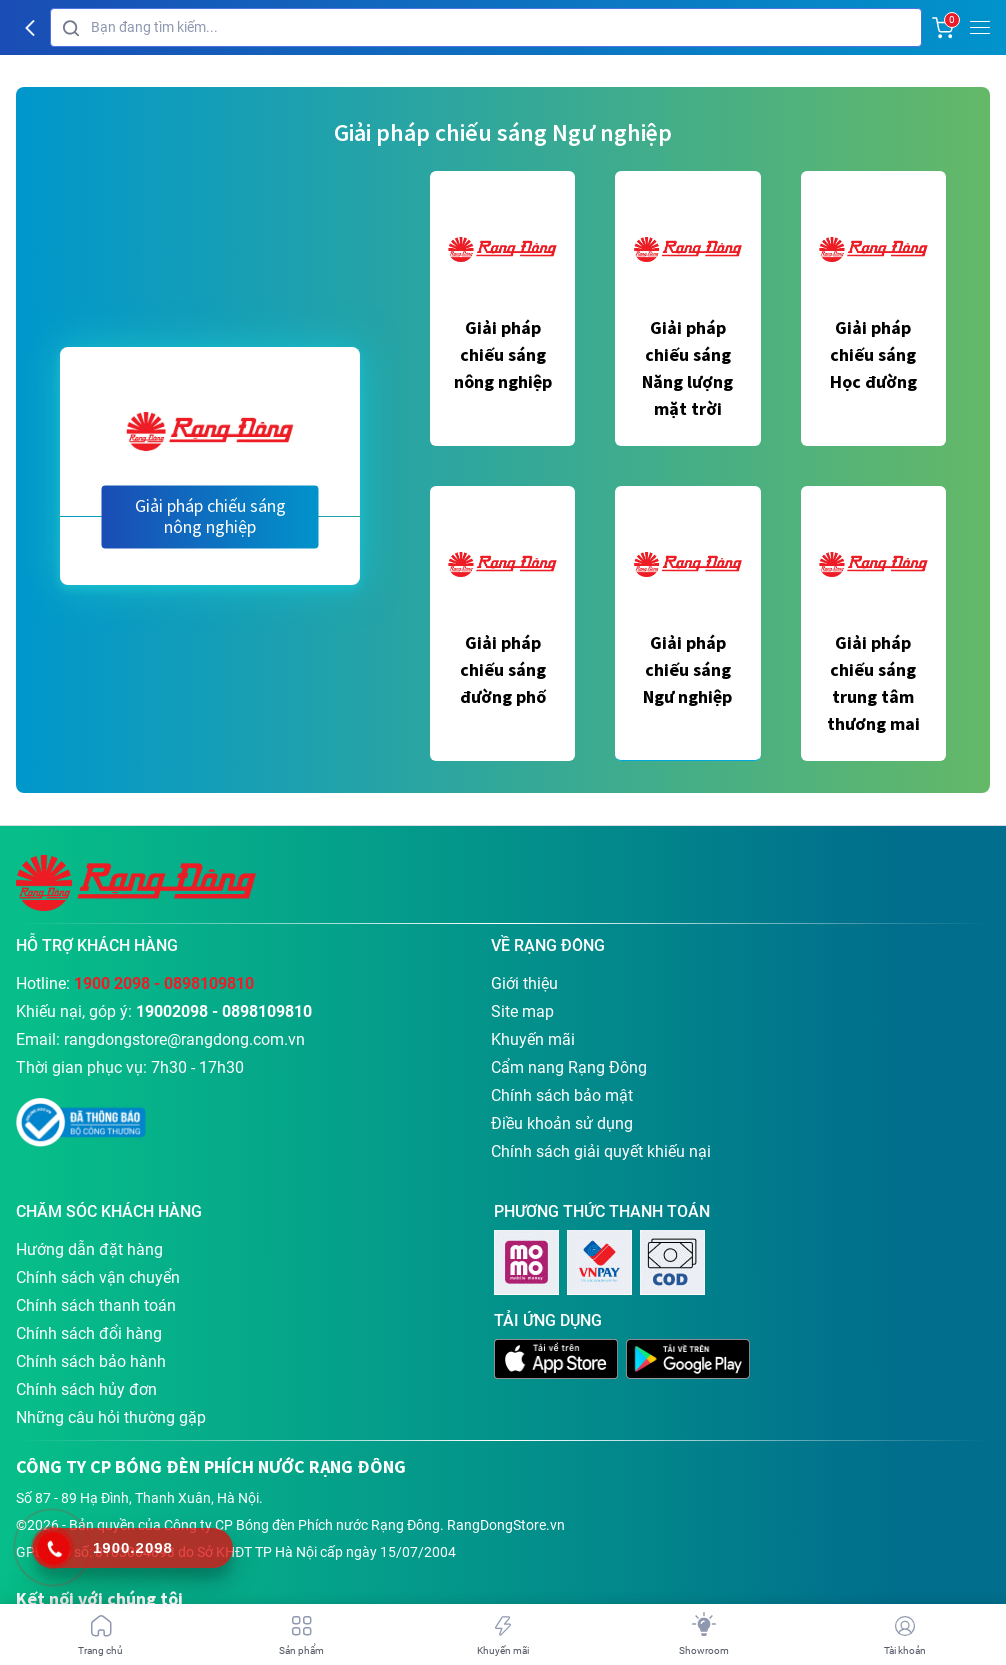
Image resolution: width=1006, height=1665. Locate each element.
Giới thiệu (524, 983)
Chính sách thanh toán (96, 1305)
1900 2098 (112, 983)
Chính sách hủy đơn (86, 1389)
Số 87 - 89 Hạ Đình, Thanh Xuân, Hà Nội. (139, 1498)
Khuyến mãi (533, 1039)
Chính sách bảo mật (562, 1095)
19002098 (172, 1011)
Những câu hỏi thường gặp (111, 1417)
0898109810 (209, 983)
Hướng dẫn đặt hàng (89, 1249)
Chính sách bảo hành (91, 1361)
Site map (522, 1011)
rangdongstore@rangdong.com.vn (184, 1039)
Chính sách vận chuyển (98, 1277)
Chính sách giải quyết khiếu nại (601, 1151)
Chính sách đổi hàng (89, 1333)
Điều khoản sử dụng (562, 1123)
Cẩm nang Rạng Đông (569, 1067)
